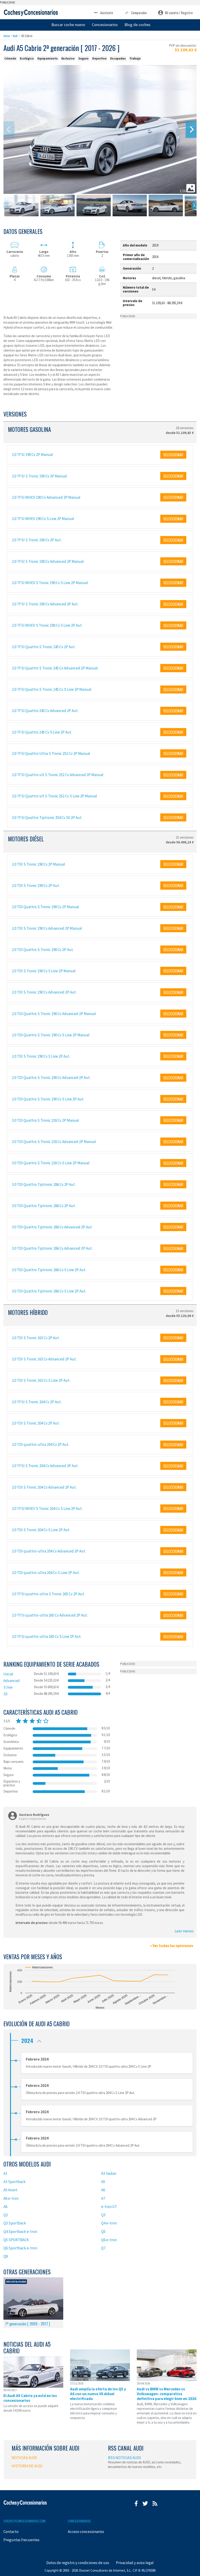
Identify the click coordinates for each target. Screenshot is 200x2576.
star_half (39, 1720)
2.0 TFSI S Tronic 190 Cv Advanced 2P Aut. (45, 604)
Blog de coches (137, 24)
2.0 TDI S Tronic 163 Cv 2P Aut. (36, 1337)
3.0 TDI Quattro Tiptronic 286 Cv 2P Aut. (44, 1184)
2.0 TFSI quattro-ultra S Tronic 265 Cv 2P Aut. (48, 1593)
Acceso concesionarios (86, 2531)
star (18, 1720)
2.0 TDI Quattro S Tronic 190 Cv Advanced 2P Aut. (51, 1077)
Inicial (8, 1674)
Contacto (10, 2531)
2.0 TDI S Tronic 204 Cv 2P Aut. (36, 1423)
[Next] (191, 129)
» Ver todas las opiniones (171, 1945)
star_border (45, 1720)
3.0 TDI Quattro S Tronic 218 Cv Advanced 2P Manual (54, 1141)
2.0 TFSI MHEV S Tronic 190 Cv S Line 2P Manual (50, 582)
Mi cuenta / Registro (175, 12)
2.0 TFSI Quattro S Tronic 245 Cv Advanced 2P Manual (55, 668)
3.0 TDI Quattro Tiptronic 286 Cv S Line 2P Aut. (49, 1269)
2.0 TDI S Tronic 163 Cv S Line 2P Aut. (41, 1380)
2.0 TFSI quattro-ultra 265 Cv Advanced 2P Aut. (50, 1615)
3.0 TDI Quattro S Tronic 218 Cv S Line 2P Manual (50, 1162)
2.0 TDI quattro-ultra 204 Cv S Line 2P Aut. (45, 1572)
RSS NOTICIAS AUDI (124, 2457)
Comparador (135, 12)
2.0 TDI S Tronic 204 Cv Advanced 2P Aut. (44, 1487)
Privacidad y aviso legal (135, 2562)
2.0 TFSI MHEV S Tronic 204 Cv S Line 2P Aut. (47, 1508)
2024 (32, 2039)
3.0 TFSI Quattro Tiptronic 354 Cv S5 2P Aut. (47, 817)
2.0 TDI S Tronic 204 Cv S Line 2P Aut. (41, 1529)
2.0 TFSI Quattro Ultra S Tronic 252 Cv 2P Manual (51, 753)
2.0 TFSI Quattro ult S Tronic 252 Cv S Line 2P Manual (54, 796)
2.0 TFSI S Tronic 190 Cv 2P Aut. (36, 539)
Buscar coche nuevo (68, 24)
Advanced (11, 1680)
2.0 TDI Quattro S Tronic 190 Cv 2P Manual (45, 906)
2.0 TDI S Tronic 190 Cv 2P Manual (38, 864)
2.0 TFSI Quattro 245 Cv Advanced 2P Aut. (45, 710)
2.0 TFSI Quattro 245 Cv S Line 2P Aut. (42, 732)
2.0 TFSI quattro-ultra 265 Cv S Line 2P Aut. (46, 1636)
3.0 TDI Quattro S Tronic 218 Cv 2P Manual (45, 1120)
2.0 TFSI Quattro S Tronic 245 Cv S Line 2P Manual (51, 689)
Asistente (103, 12)
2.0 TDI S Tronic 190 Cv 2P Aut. (36, 885)
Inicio (7, 35)
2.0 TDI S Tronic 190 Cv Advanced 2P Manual (47, 928)
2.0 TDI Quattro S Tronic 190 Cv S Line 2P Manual (50, 1034)
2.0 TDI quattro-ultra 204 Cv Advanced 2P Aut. (49, 1551)
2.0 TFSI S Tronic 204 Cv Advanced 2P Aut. (45, 1465)
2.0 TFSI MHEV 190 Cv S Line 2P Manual (43, 518)
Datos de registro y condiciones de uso (77, 2562)
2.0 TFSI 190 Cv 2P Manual (32, 454)
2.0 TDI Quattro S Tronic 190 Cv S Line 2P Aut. (48, 1099)
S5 (5, 1693)
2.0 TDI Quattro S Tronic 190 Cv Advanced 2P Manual (54, 1013)
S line (8, 1687)
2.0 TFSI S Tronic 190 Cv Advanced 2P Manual (48, 561)
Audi (15, 35)
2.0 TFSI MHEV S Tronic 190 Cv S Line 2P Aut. (47, 625)
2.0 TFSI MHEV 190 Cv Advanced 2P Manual (46, 497)
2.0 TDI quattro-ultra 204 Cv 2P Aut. (40, 1444)
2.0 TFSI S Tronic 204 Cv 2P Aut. (36, 1401)
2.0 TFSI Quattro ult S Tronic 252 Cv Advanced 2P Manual (57, 774)
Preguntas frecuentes (21, 2539)
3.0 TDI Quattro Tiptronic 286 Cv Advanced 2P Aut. (52, 1227)
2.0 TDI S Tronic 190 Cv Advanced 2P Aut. (44, 992)
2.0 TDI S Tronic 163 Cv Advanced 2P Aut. (44, 1359)
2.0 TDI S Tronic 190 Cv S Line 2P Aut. (41, 1056)
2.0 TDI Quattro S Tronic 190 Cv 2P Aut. (43, 949)
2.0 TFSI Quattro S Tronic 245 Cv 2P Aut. (43, 646)
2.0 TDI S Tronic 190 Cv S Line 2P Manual (44, 970)
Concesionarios (105, 24)
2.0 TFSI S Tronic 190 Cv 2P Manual (39, 476)
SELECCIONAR (173, 455)
